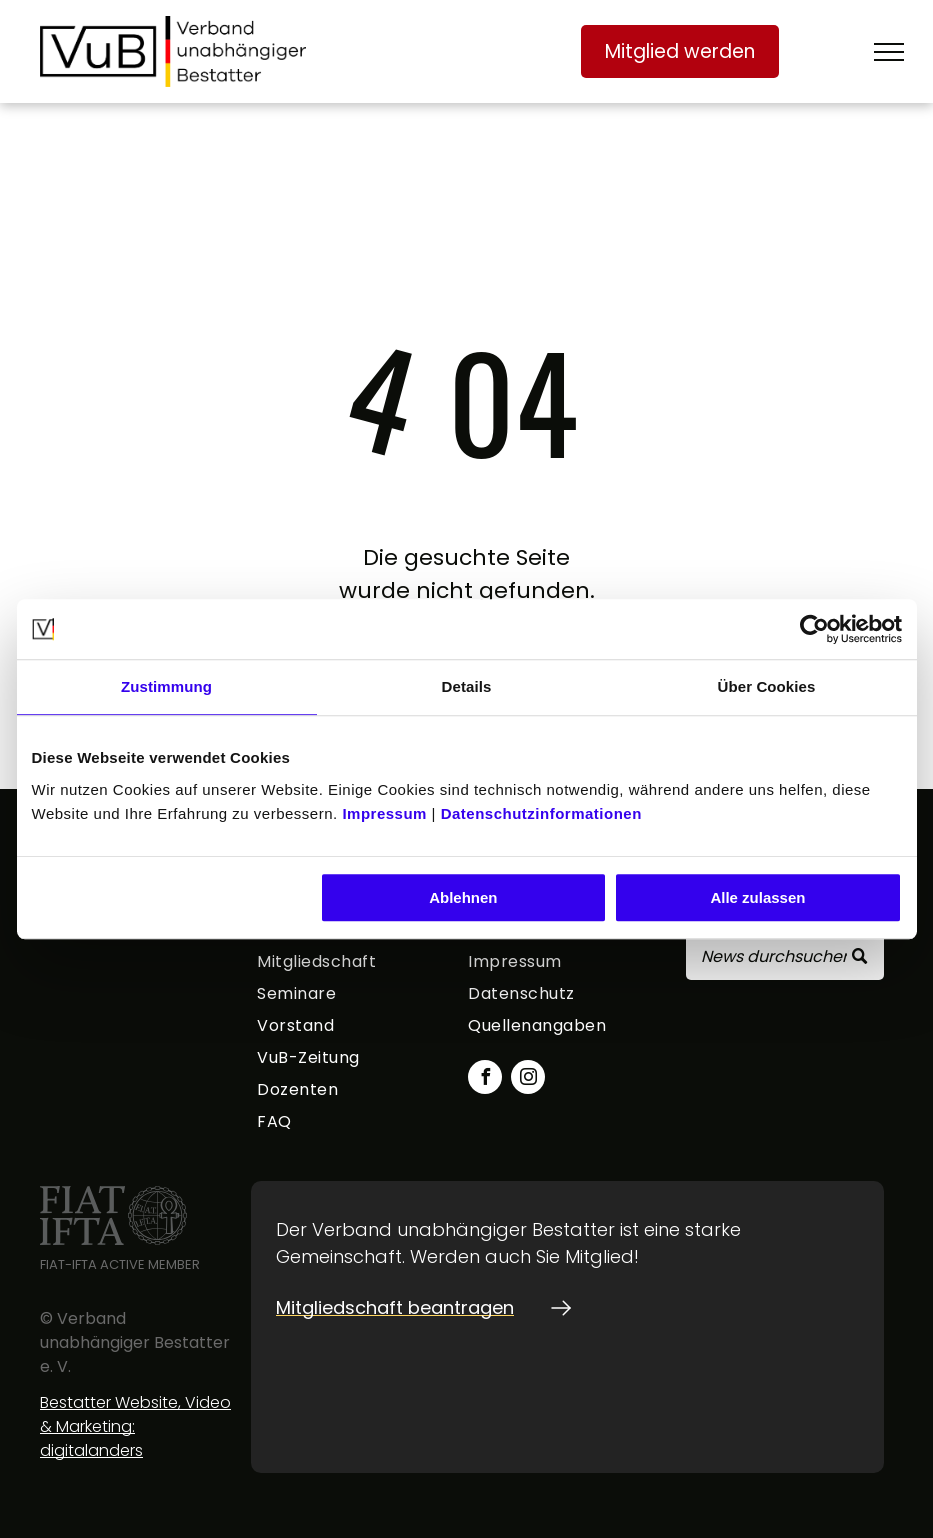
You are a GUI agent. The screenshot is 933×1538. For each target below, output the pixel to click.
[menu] (889, 52)
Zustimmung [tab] (166, 686)
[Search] (785, 956)
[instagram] (528, 1079)
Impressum (384, 813)
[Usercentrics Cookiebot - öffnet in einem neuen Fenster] (814, 629)
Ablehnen (463, 897)
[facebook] (485, 1079)
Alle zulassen (757, 897)
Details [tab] (467, 686)
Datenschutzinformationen (541, 813)
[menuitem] (356, 965)
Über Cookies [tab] (767, 686)
